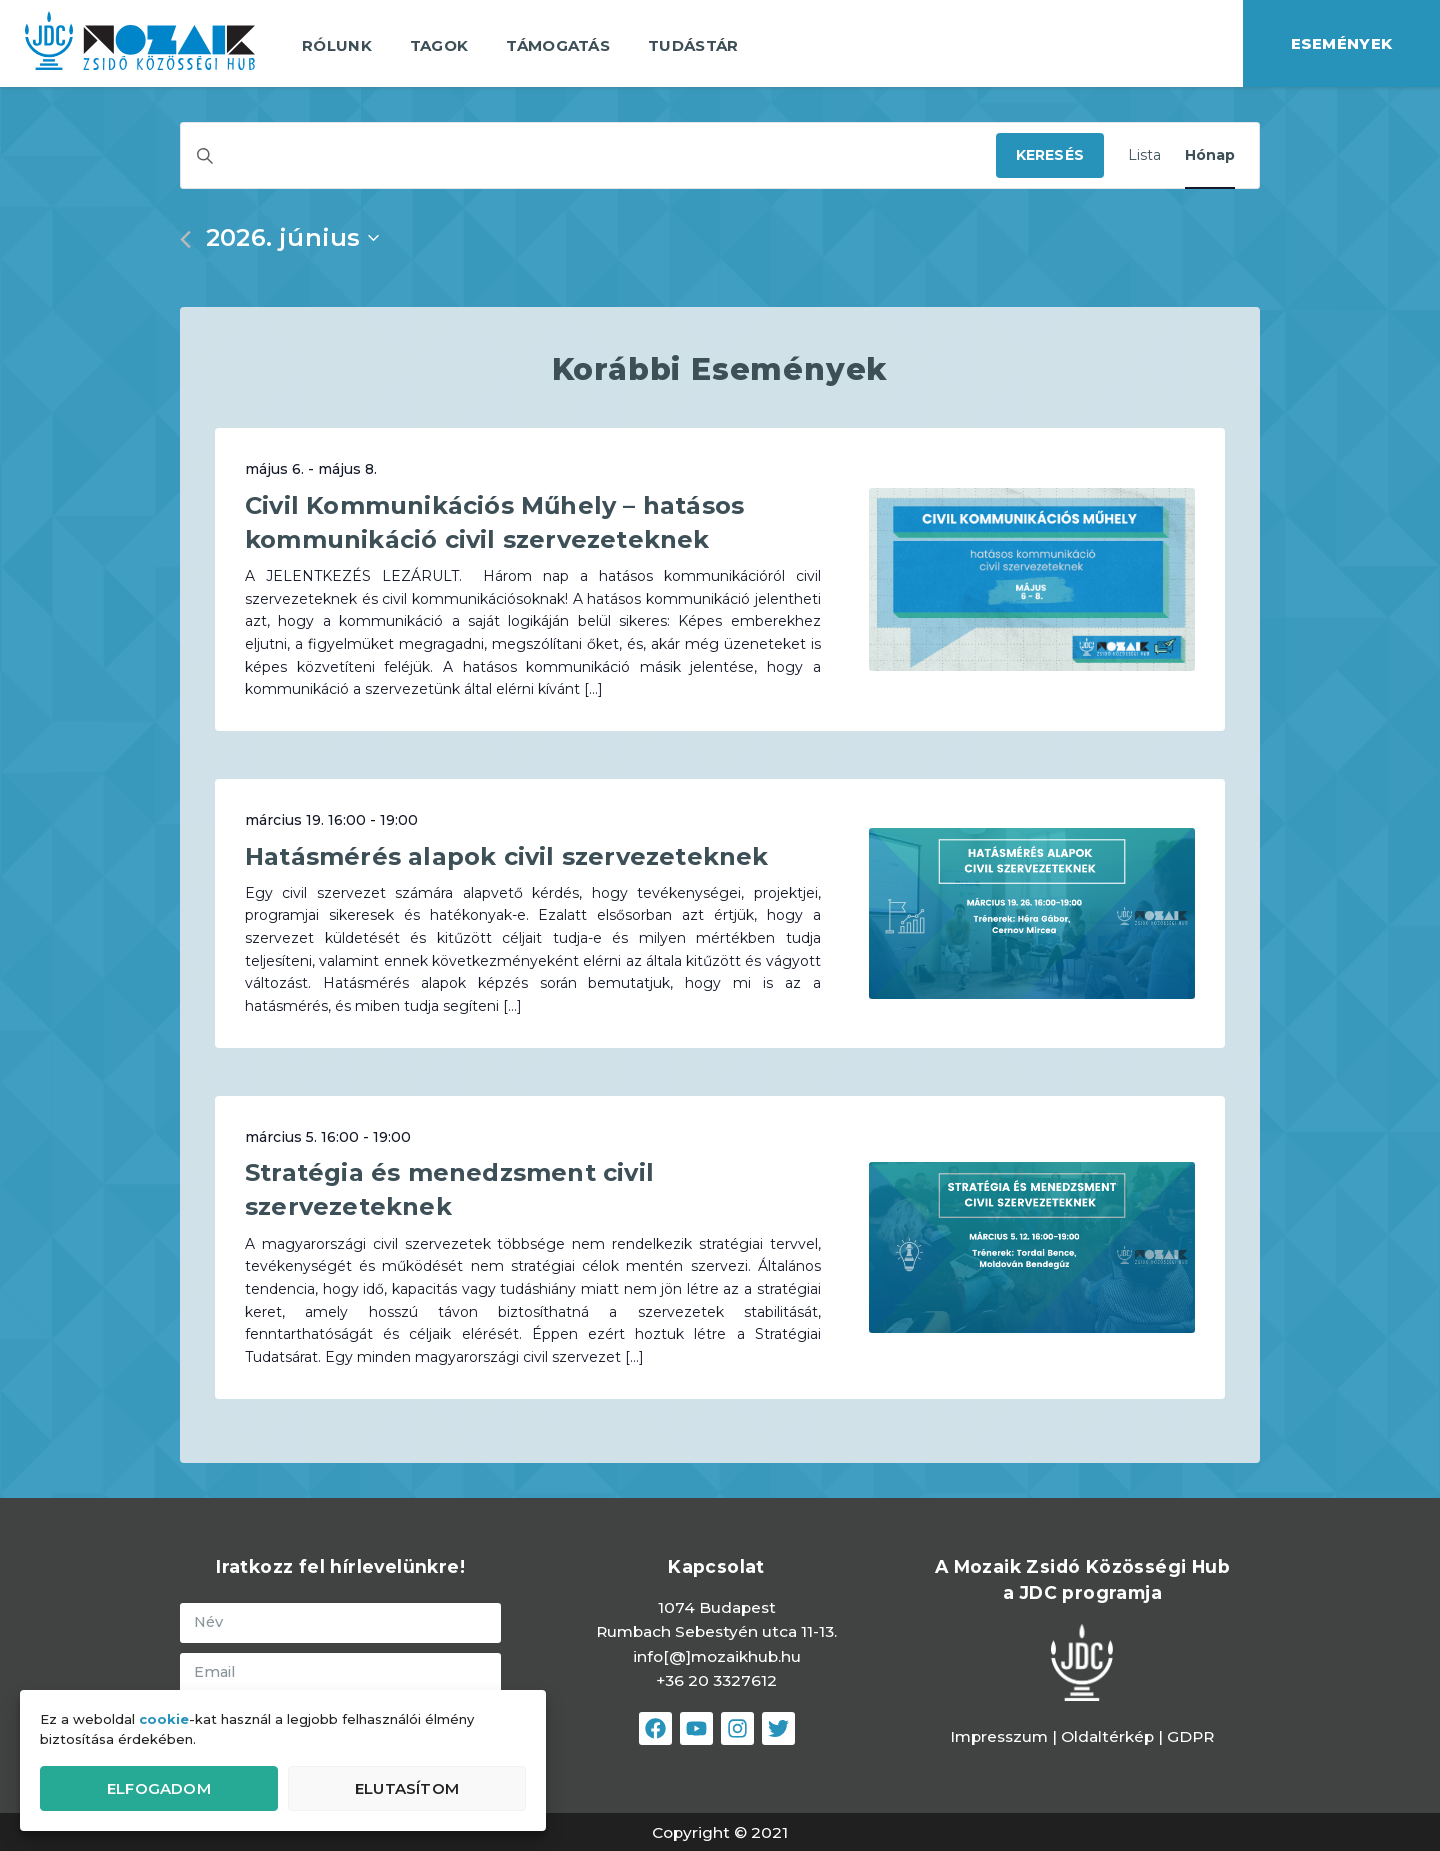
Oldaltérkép (1109, 1736)
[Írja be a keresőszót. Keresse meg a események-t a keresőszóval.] (588, 155)
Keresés (1050, 155)
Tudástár (693, 45)
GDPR (1190, 1736)
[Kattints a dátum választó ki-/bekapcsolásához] (292, 238)
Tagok (439, 45)
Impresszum (999, 1736)
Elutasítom (407, 1788)
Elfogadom (159, 1788)
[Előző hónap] (185, 239)
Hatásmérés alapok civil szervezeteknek (507, 856)
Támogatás (558, 45)
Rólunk (337, 45)
